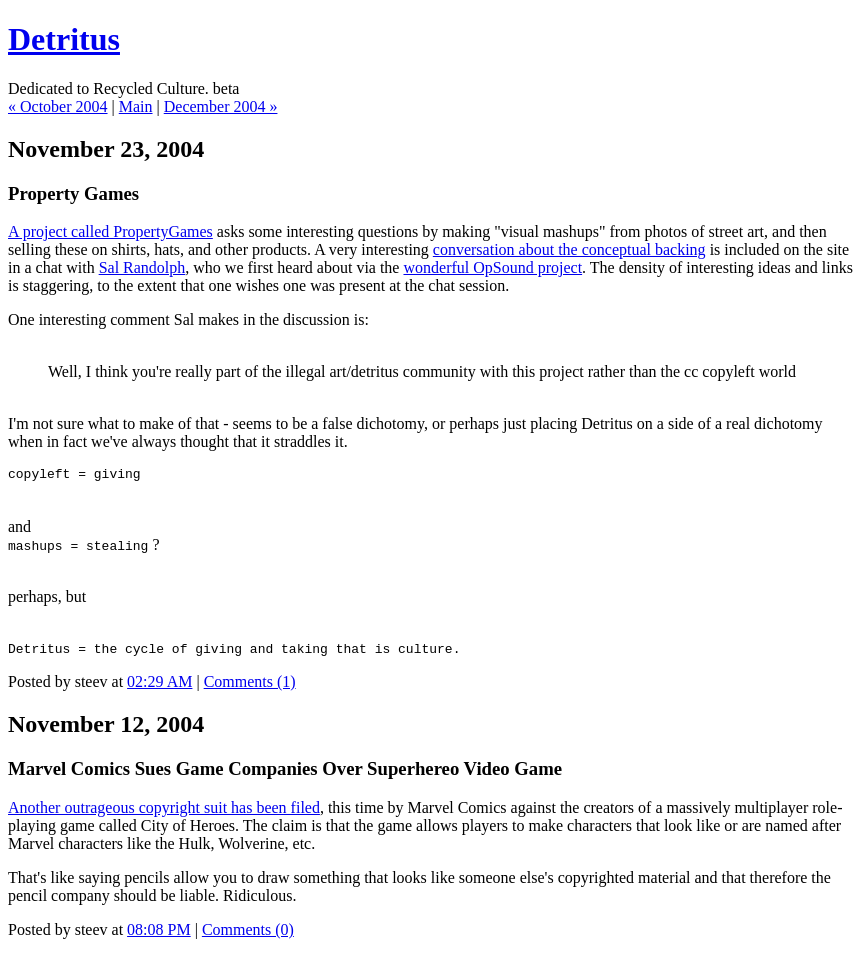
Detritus (64, 39)
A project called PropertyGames (110, 231)
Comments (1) (250, 687)
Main (136, 106)
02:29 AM (159, 687)
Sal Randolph (142, 267)
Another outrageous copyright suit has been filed (164, 813)
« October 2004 (58, 106)
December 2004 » (221, 106)
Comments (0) (248, 935)
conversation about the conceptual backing (569, 249)
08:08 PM (159, 935)
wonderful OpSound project (492, 267)
